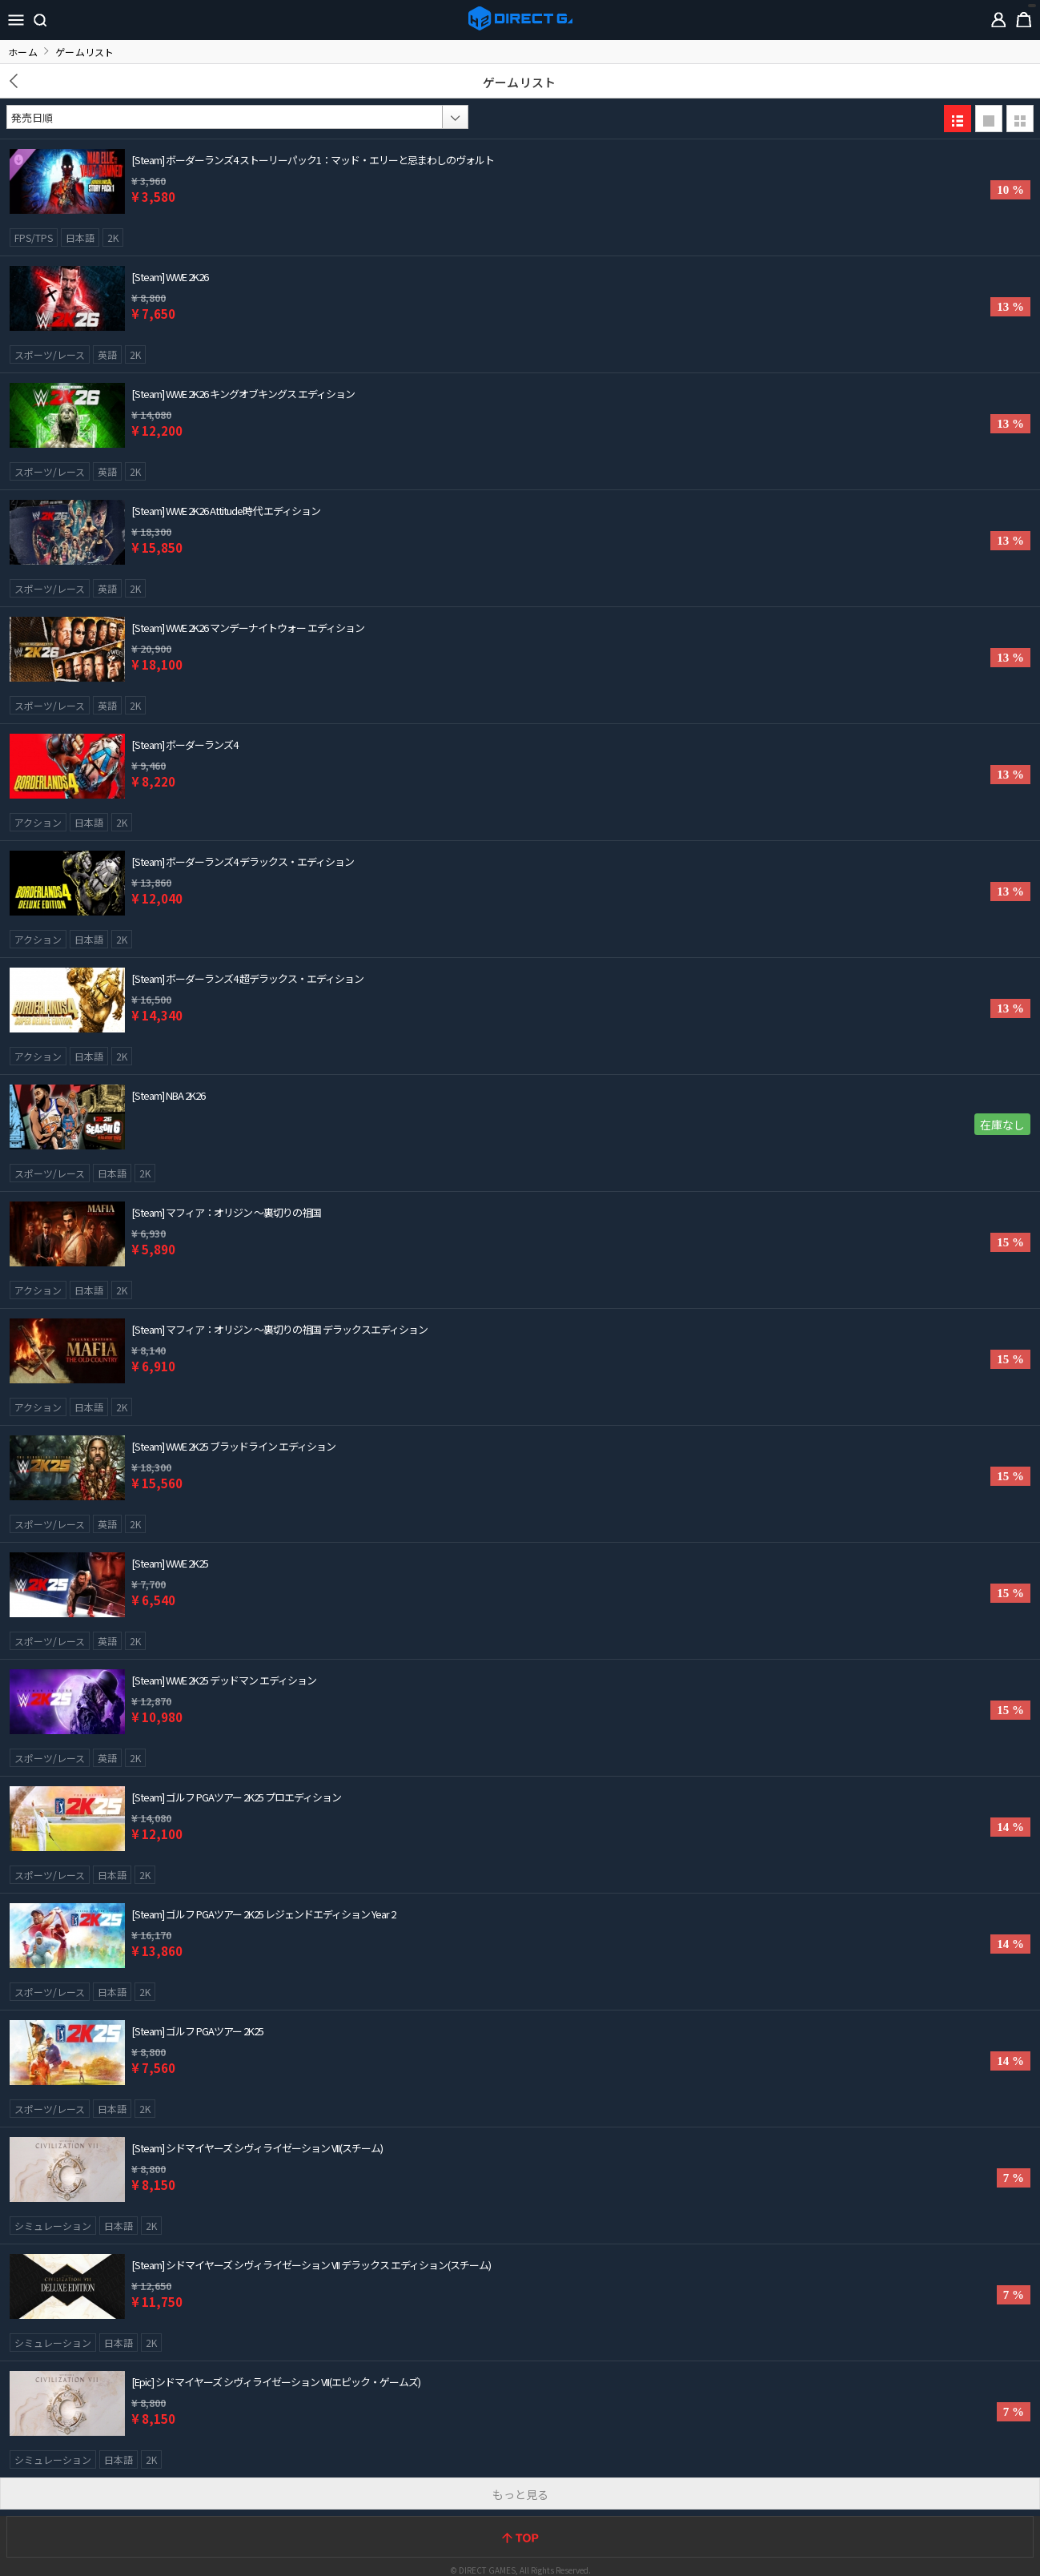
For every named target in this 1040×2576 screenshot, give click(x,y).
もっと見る (520, 2494)
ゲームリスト (519, 82)
